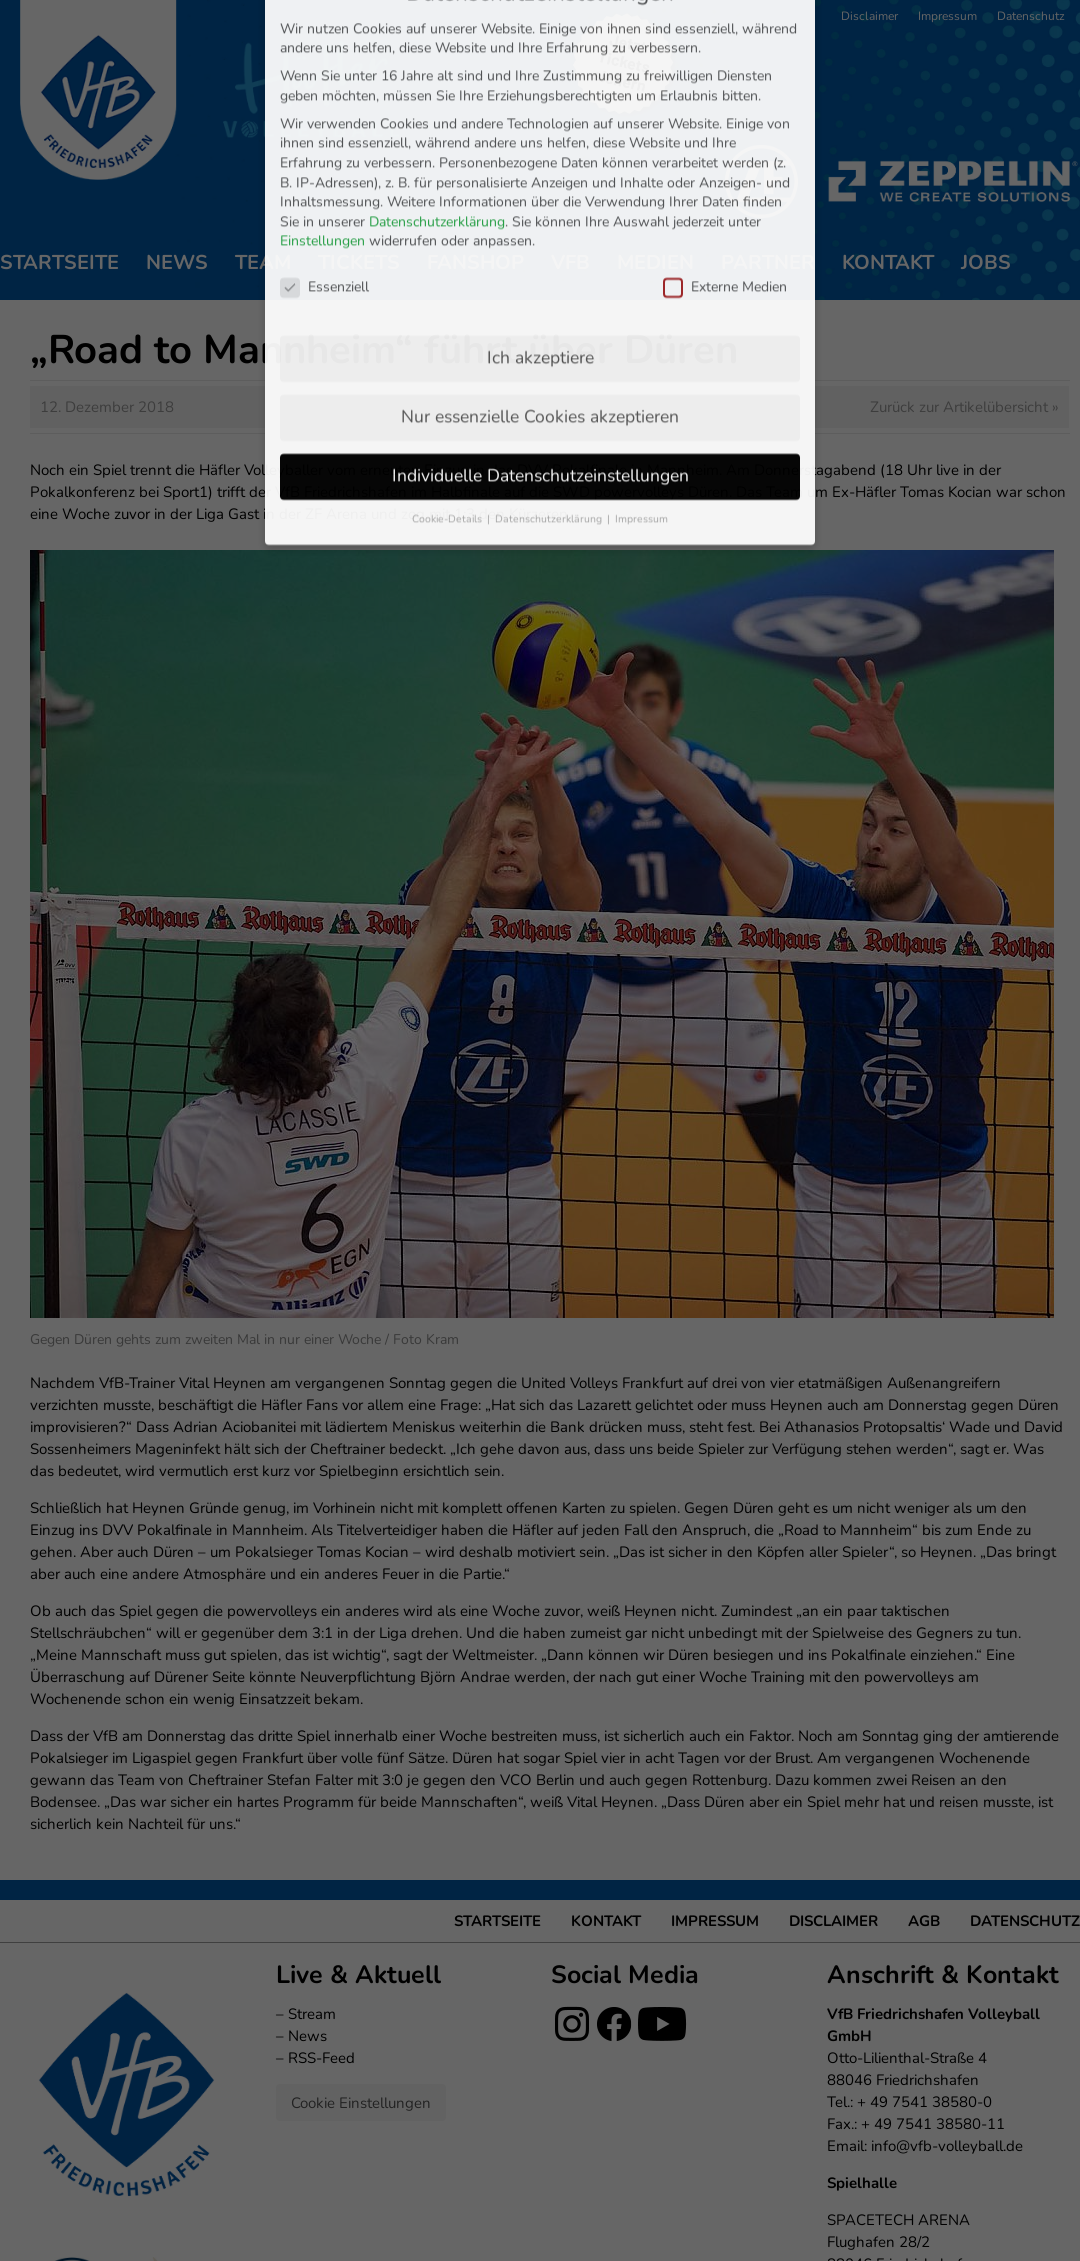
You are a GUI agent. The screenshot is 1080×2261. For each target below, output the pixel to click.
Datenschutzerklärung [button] (550, 439)
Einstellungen (322, 161)
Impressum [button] (641, 439)
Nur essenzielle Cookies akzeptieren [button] (540, 337)
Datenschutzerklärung (437, 141)
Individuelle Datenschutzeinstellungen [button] (540, 396)
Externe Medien (725, 207)
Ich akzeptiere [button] (540, 278)
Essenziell (324, 207)
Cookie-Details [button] (448, 439)
